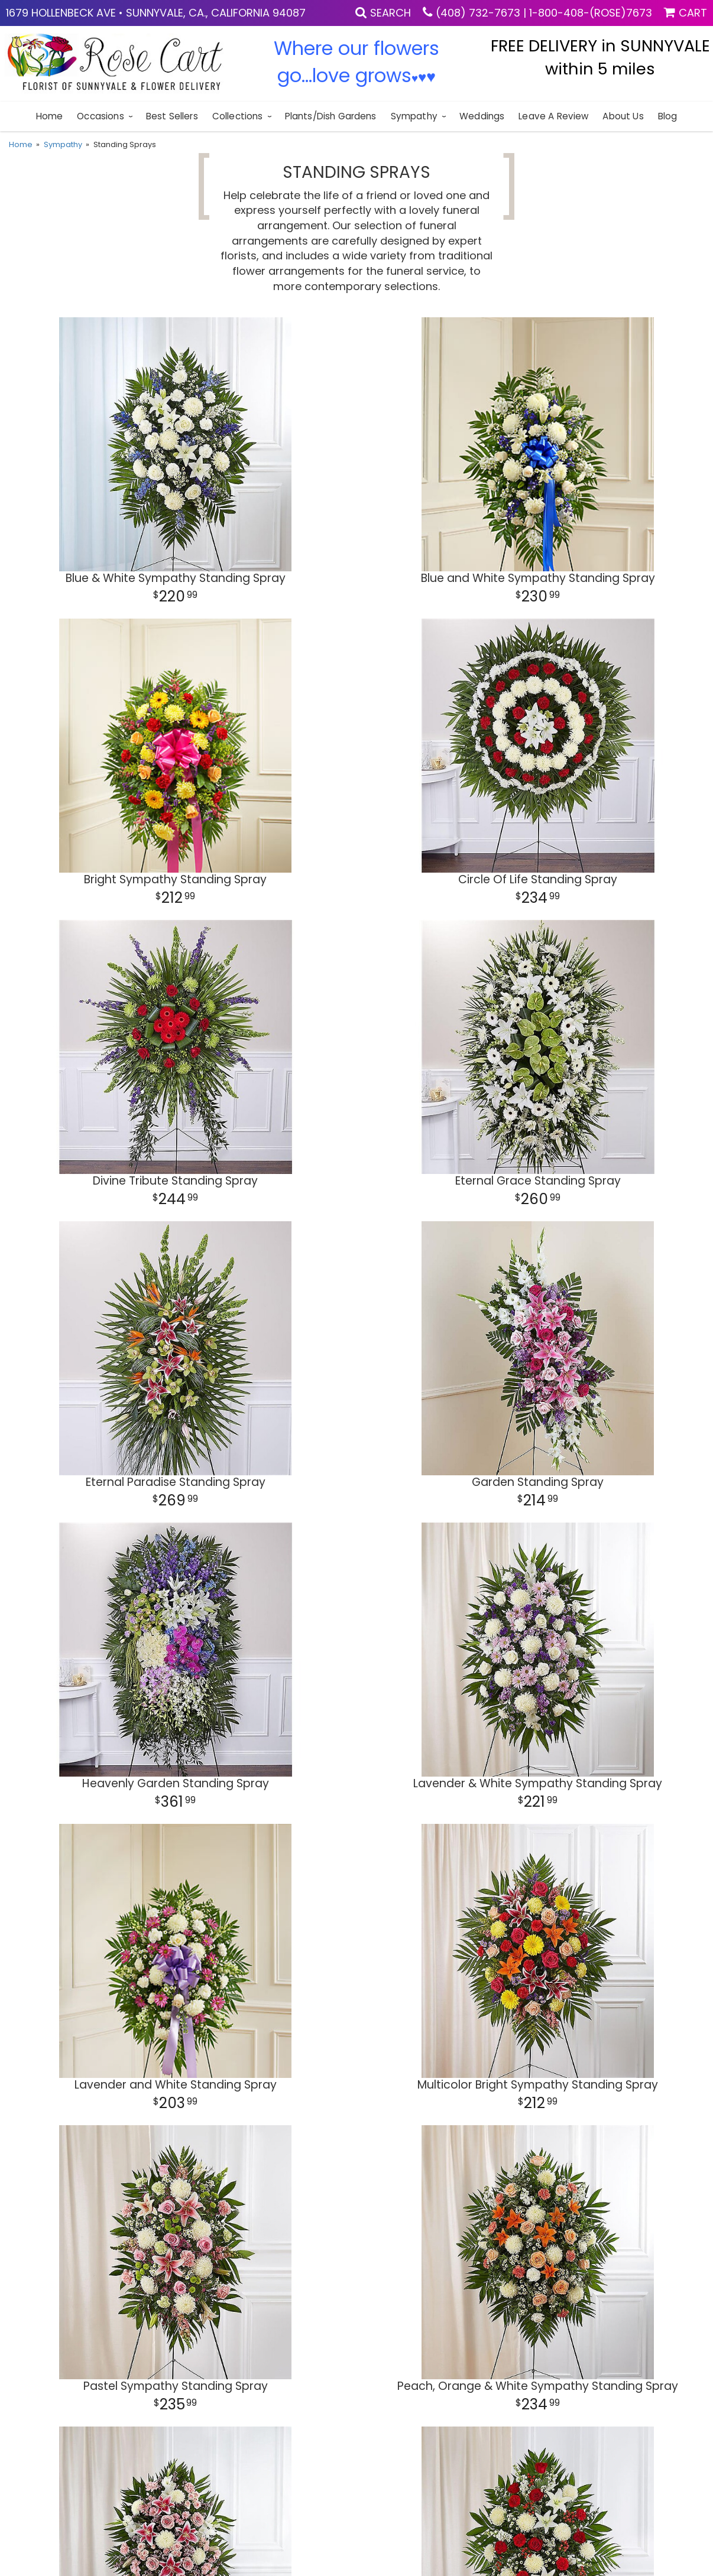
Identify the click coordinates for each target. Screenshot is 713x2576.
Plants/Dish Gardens (331, 116)
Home (49, 116)
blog (668, 116)
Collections (237, 116)
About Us (622, 116)
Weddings (481, 116)
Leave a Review (553, 116)
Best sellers (172, 116)
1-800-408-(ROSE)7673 (590, 12)
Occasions (100, 116)
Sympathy (414, 116)
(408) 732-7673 (478, 12)
